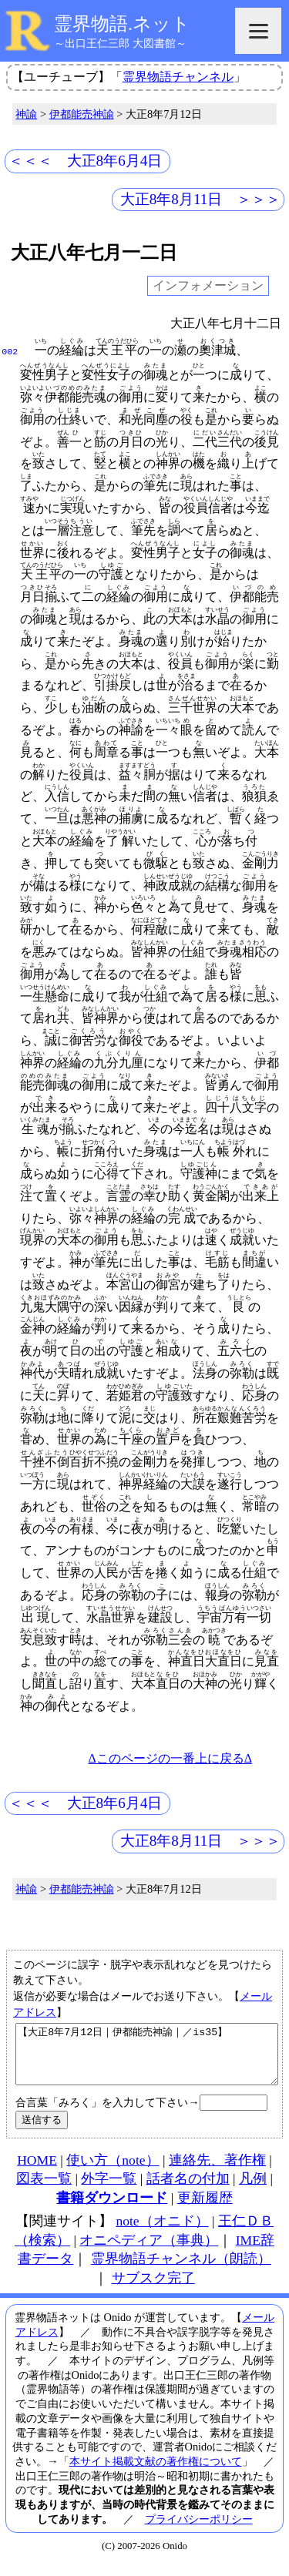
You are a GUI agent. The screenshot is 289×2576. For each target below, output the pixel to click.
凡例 (253, 2190)
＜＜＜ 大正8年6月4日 (85, 161)
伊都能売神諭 (81, 114)
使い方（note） (112, 2171)
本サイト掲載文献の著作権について (155, 2473)
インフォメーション (208, 286)
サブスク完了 (153, 2289)
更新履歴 (205, 2209)
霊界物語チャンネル (178, 76)
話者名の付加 (188, 2190)
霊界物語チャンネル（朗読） (181, 2270)
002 (10, 350)
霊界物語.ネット (122, 24)
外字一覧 (108, 2190)
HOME (37, 2171)
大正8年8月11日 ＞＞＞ (200, 199)
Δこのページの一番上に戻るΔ (170, 1758)
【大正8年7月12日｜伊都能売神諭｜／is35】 (146, 2060)
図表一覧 (44, 2190)
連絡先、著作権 (217, 2171)
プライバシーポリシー (199, 2530)
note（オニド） (162, 2232)
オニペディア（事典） (148, 2251)
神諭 (26, 114)
